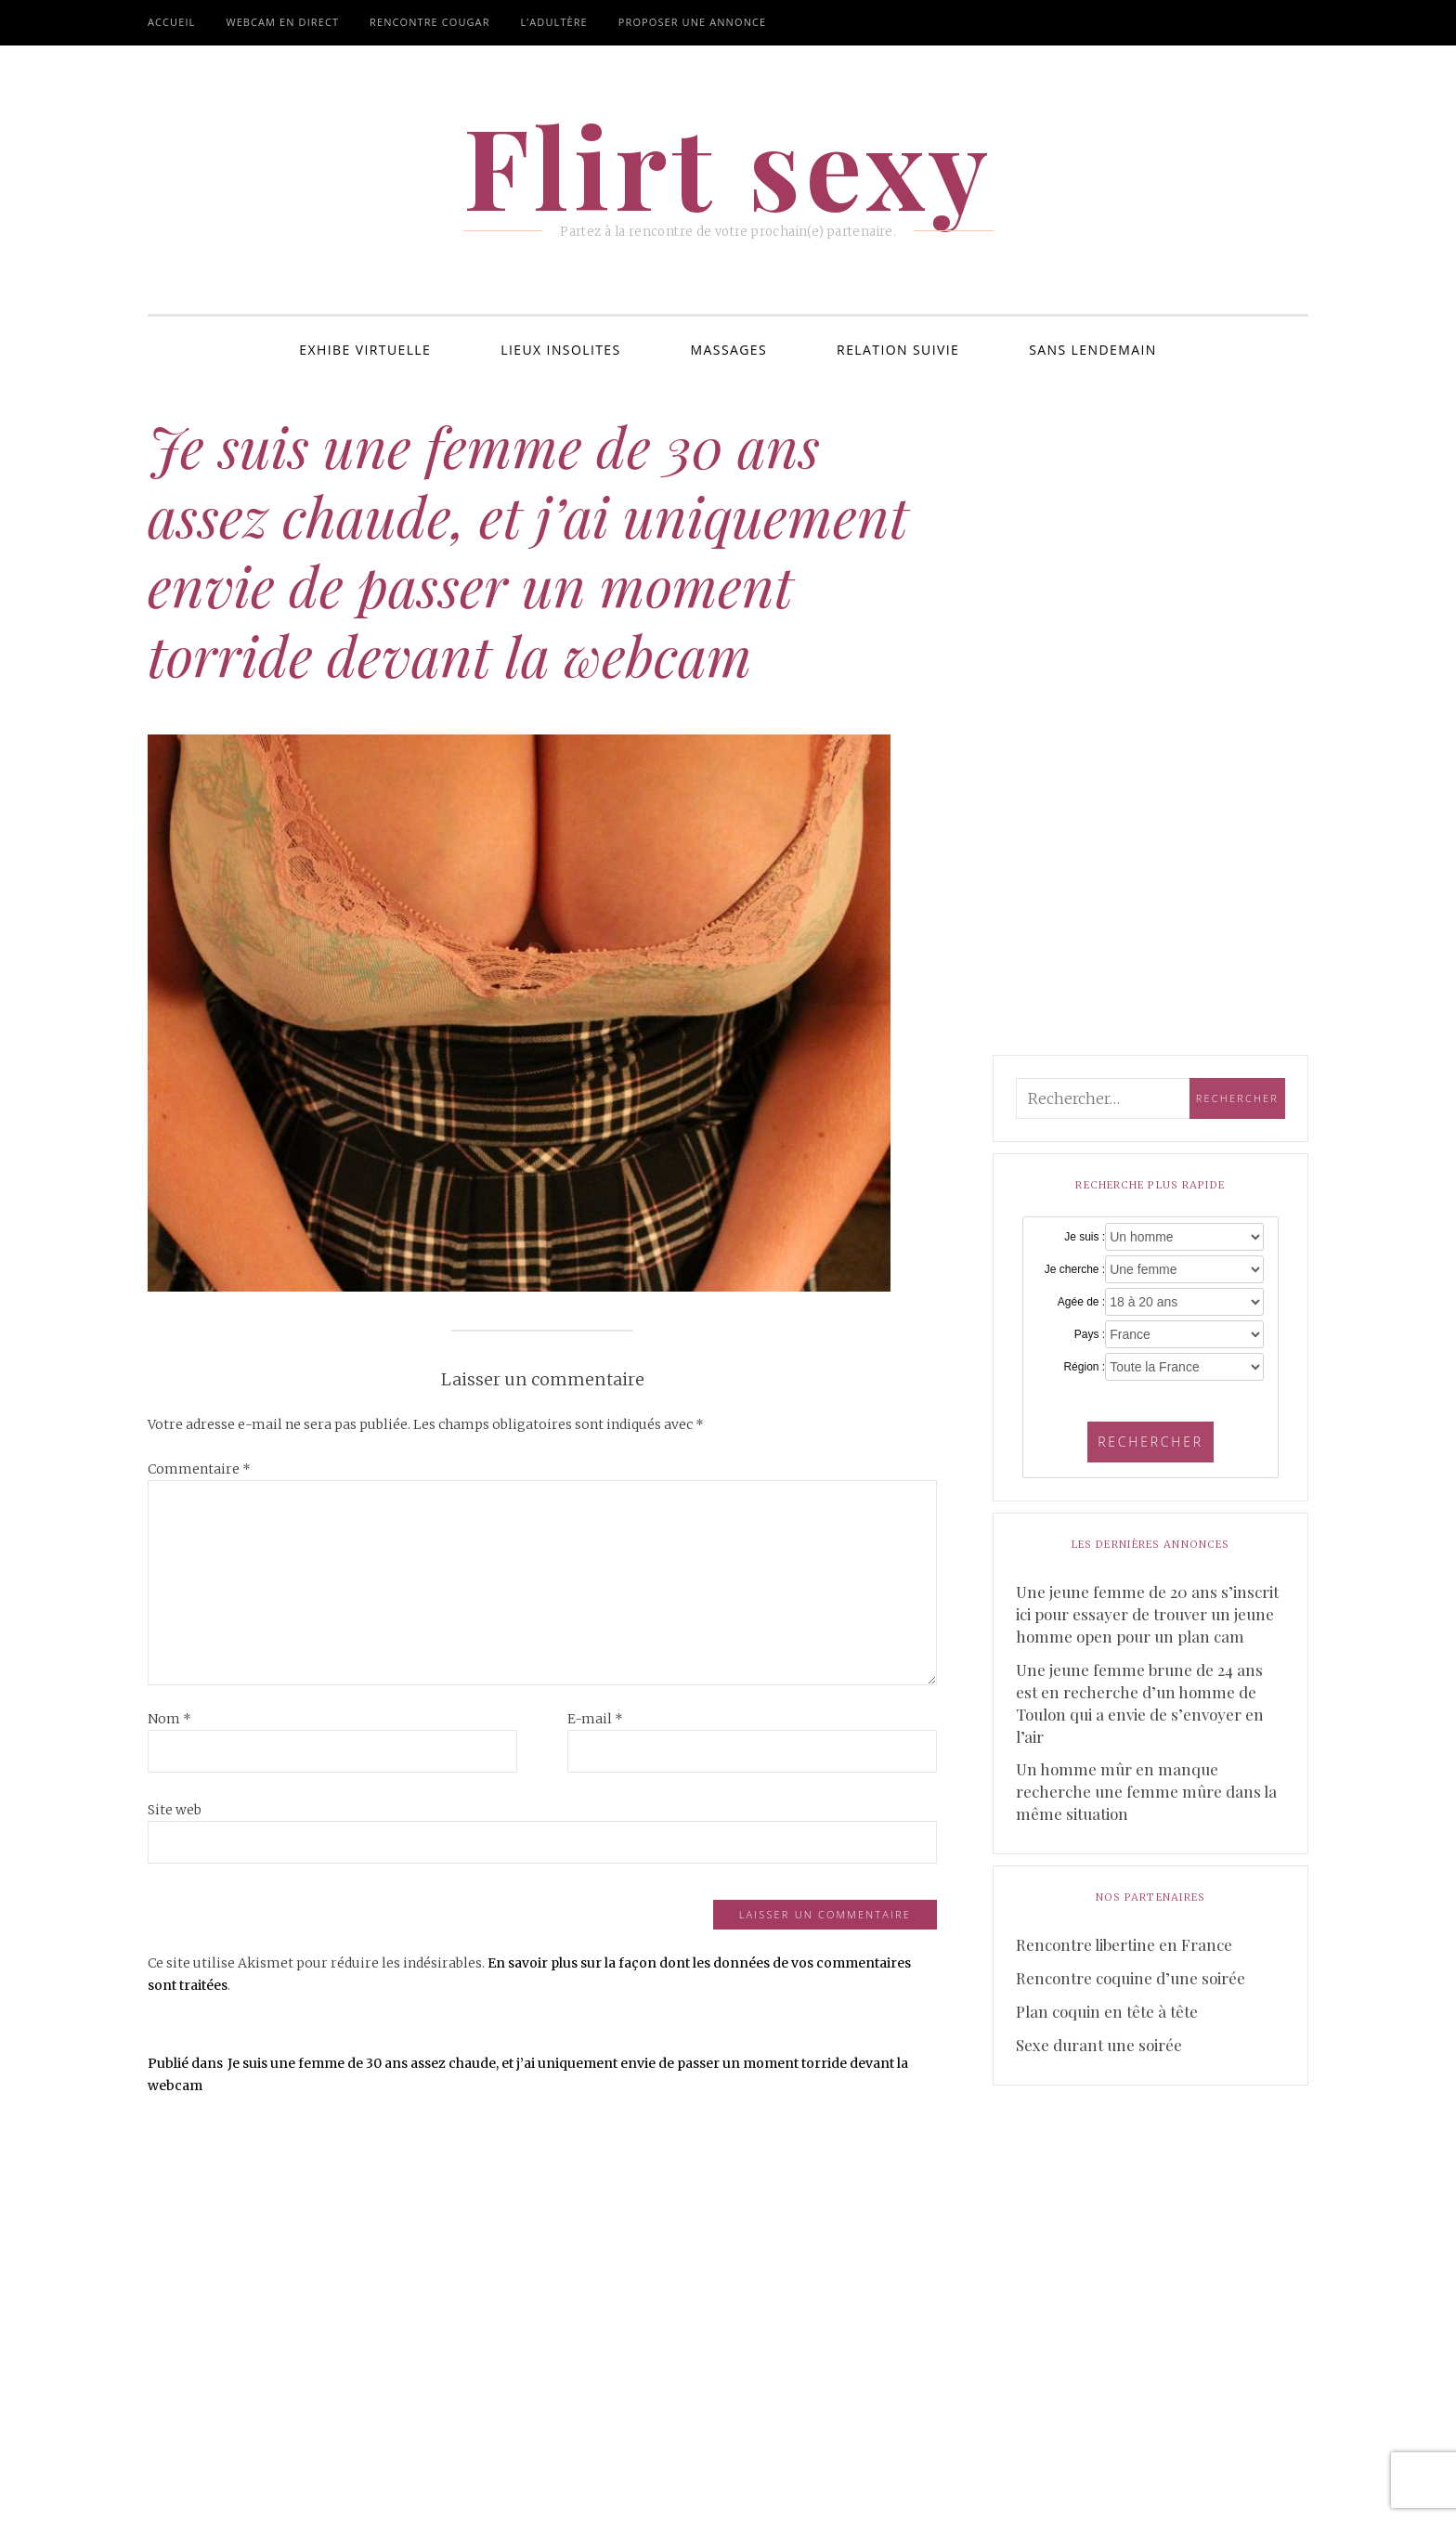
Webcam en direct (282, 22)
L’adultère (554, 22)
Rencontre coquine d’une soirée (1130, 1978)
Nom (169, 1718)
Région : (1084, 1366)
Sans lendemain (1092, 349)
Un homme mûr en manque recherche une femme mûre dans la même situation (1146, 1791)
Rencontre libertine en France (1124, 1944)
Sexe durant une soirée (1099, 2044)
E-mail (595, 1718)
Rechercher (1150, 1441)
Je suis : (1084, 1236)
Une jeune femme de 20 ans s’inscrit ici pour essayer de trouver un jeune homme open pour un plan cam (1147, 1613)
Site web (175, 1809)
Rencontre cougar (429, 22)
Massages (729, 349)
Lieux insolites (560, 349)
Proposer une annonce (692, 22)
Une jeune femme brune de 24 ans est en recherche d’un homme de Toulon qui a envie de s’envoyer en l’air (1140, 1703)
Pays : (1089, 1334)
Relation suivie (898, 349)
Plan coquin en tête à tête (1107, 2011)
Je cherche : (1075, 1269)
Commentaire (199, 1469)
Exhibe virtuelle (365, 349)
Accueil (171, 22)
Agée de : (1081, 1301)
